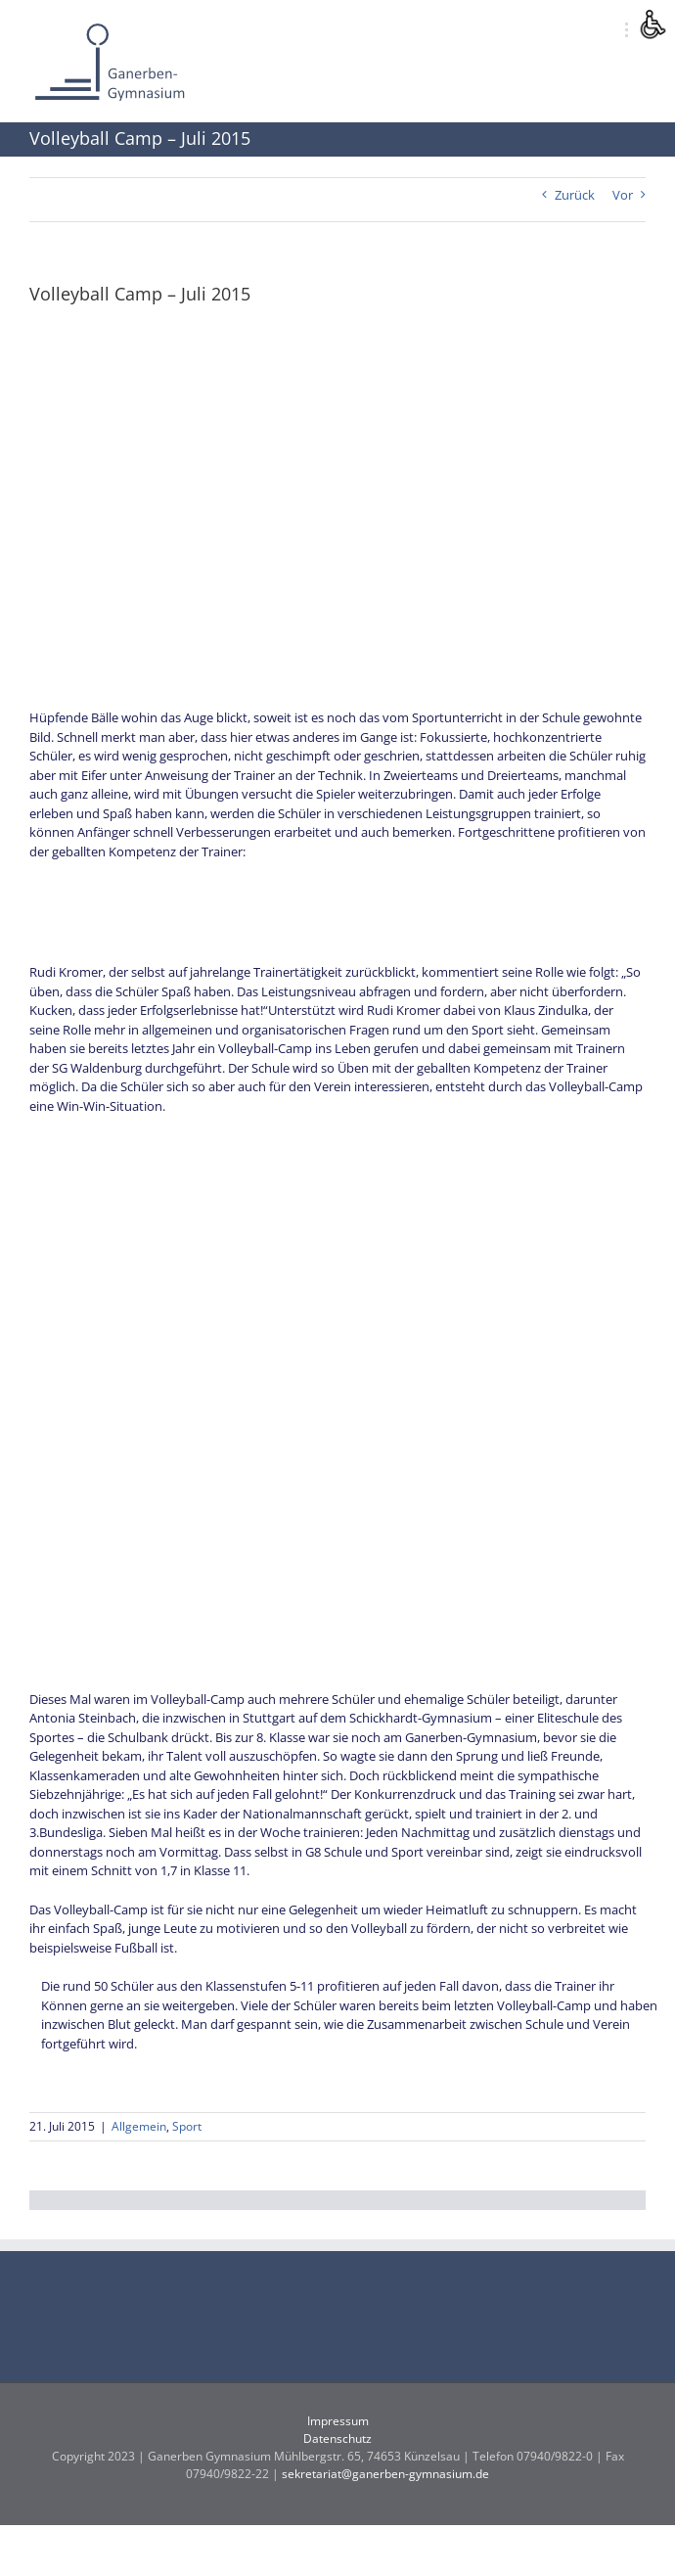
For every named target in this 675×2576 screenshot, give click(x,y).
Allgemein (139, 2126)
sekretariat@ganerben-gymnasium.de (385, 2473)
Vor (622, 195)
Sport (187, 2126)
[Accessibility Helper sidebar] (651, 23)
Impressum (338, 2421)
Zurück (575, 195)
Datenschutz (337, 2438)
